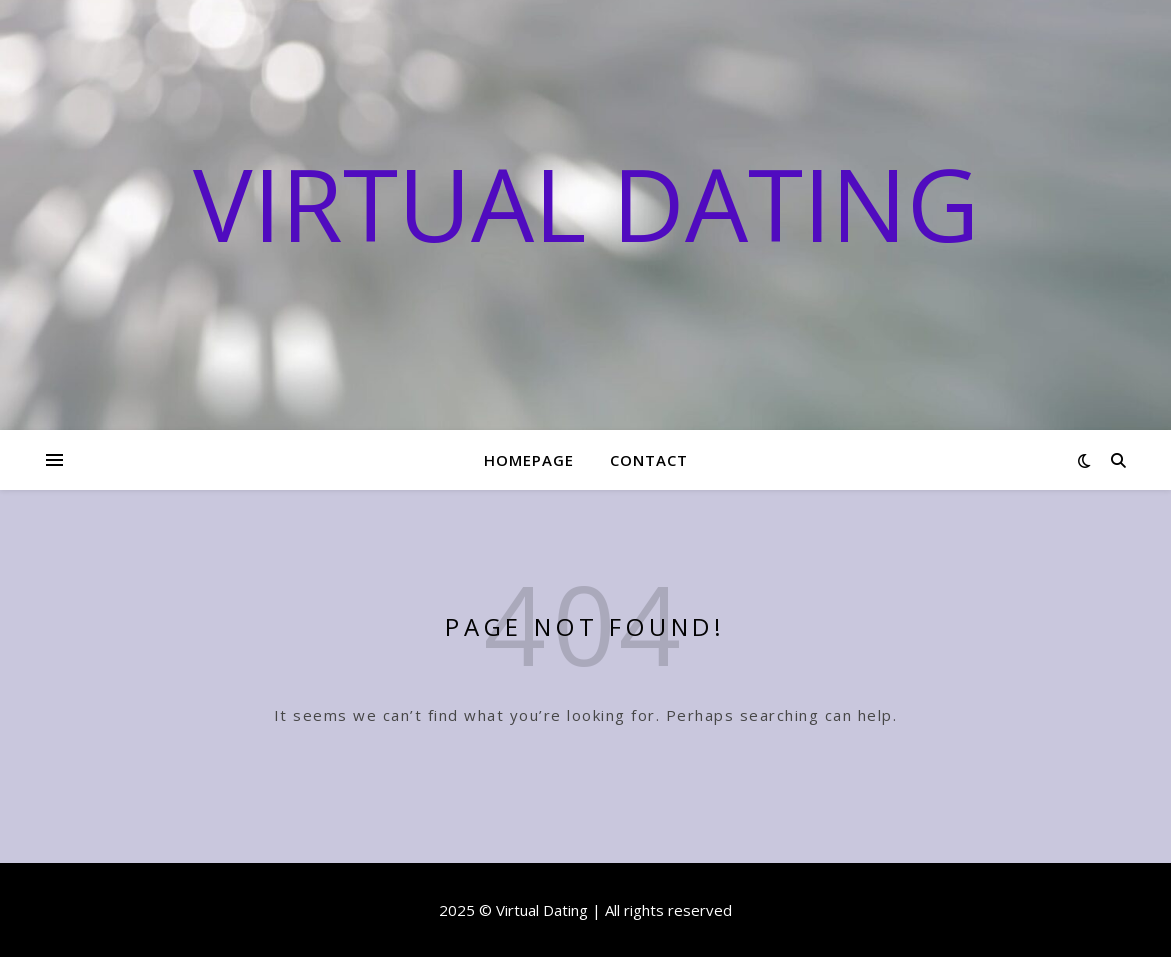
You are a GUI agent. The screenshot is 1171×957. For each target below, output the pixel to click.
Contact (649, 460)
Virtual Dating (586, 203)
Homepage (529, 460)
